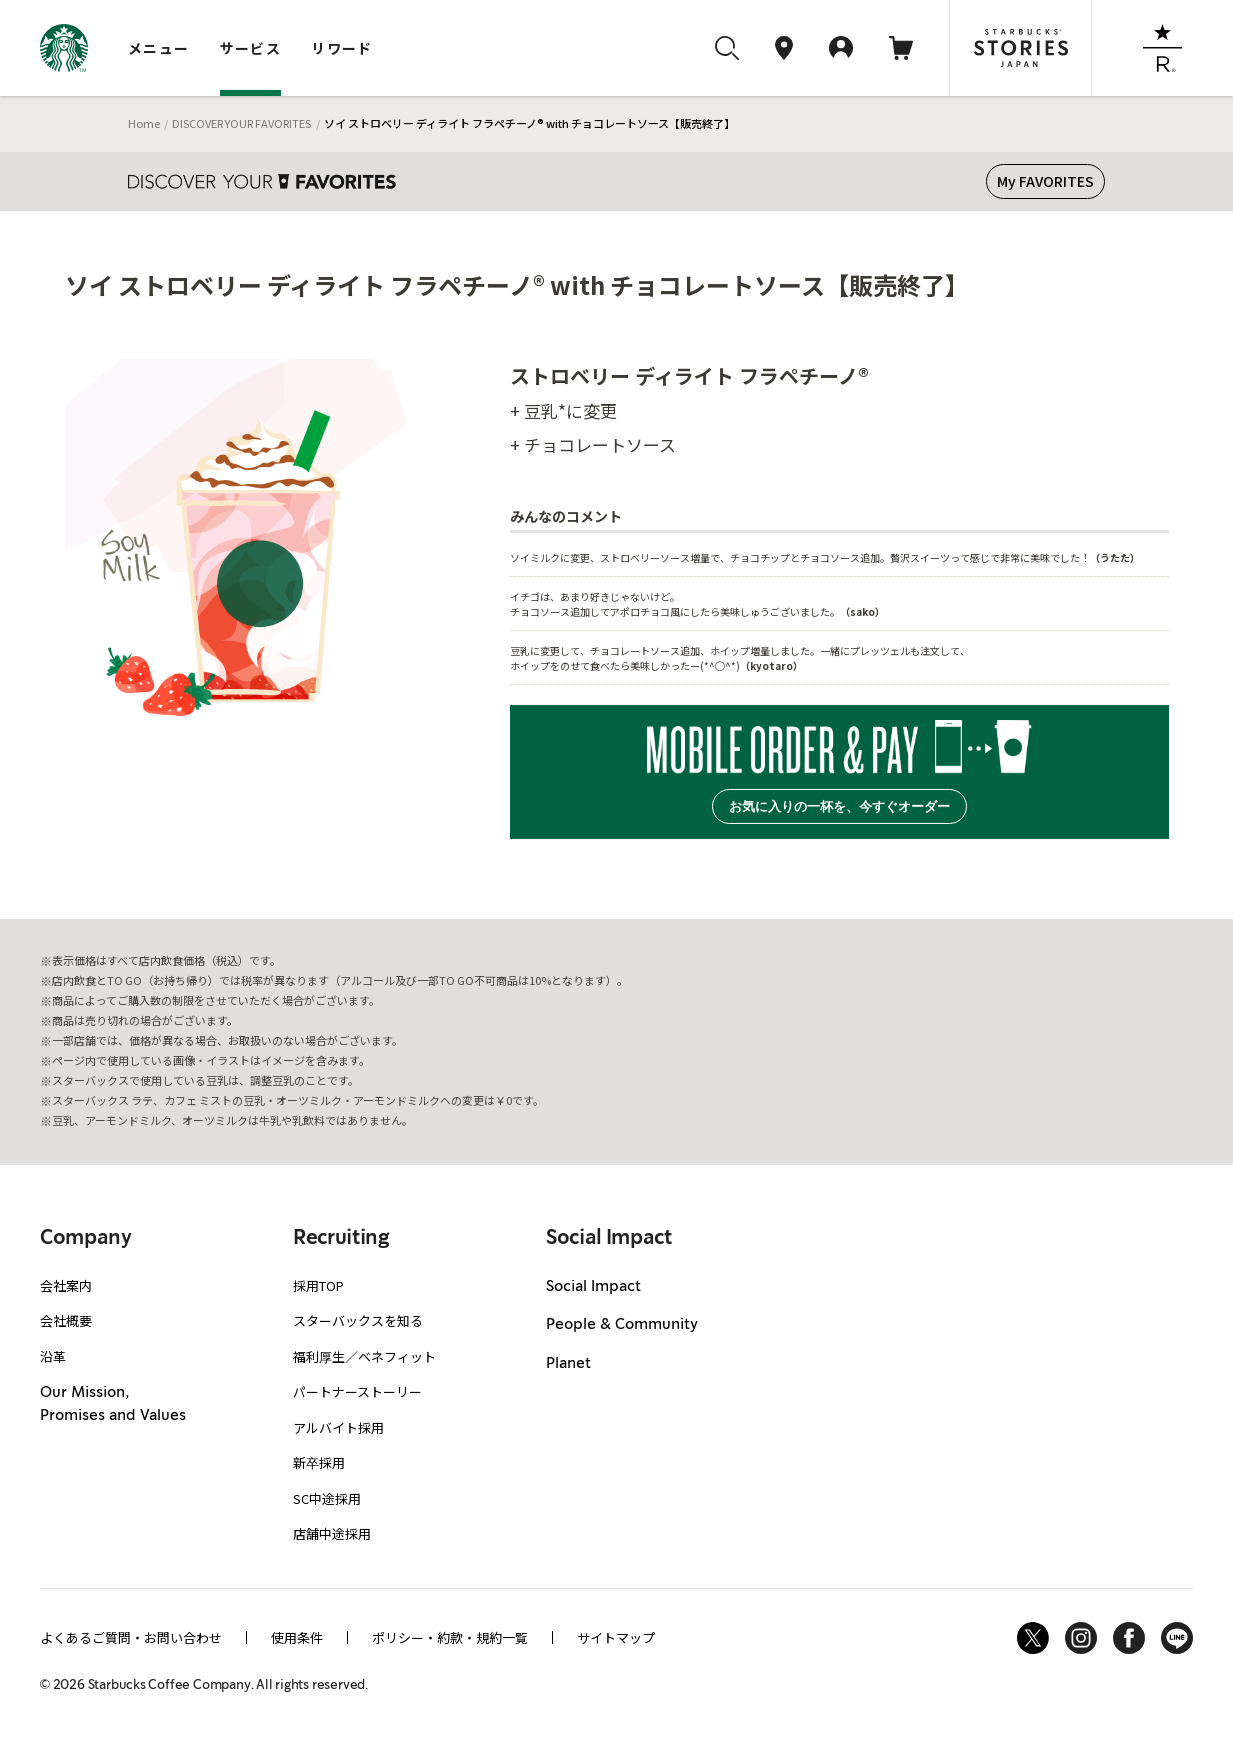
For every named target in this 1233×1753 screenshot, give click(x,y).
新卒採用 (319, 1462)
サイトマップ (616, 1637)
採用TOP (318, 1285)
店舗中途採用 (332, 1533)
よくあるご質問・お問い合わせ (131, 1637)
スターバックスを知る (358, 1320)
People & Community (622, 1325)
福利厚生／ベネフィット (364, 1356)
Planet (568, 1364)
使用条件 (297, 1637)
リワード (342, 48)
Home (144, 123)
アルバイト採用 (338, 1427)
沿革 (53, 1356)
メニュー (159, 48)
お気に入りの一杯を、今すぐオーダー (839, 806)
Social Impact (593, 1287)
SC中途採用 (327, 1498)
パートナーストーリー (357, 1391)
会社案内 (66, 1285)
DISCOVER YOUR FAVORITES (241, 123)
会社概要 (66, 1320)
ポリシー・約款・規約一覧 (450, 1637)
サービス (251, 48)
